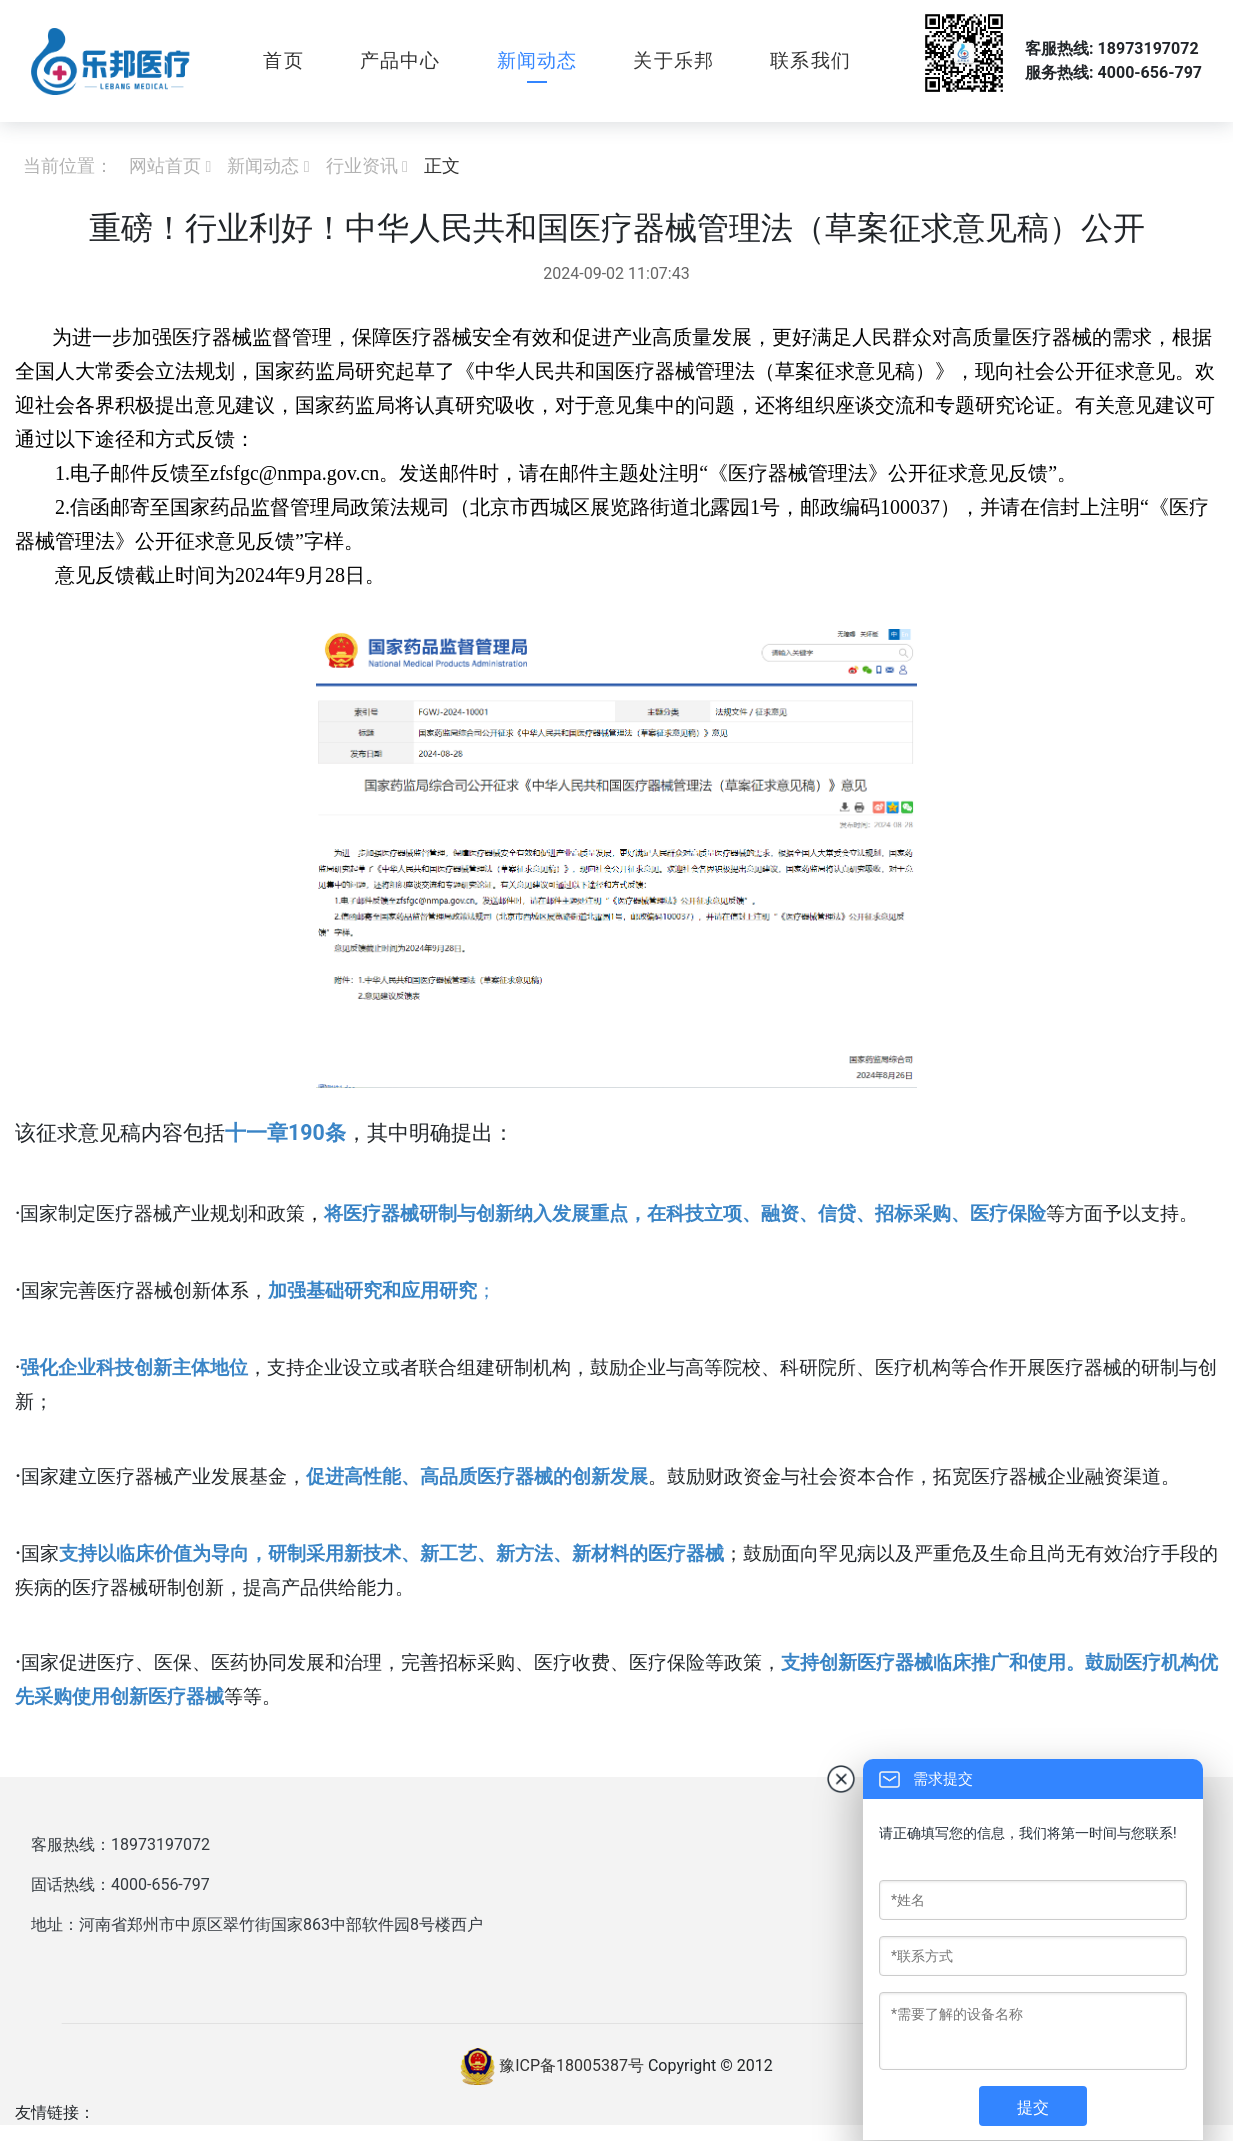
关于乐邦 (673, 60)
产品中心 (400, 60)
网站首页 (165, 165)
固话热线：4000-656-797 (120, 1884)
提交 (1033, 2107)
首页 (283, 60)
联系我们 (810, 60)
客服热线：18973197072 (120, 1844)
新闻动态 (537, 60)
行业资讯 (362, 165)
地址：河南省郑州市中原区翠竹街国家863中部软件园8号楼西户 (257, 1924)
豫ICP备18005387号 (571, 2065)
